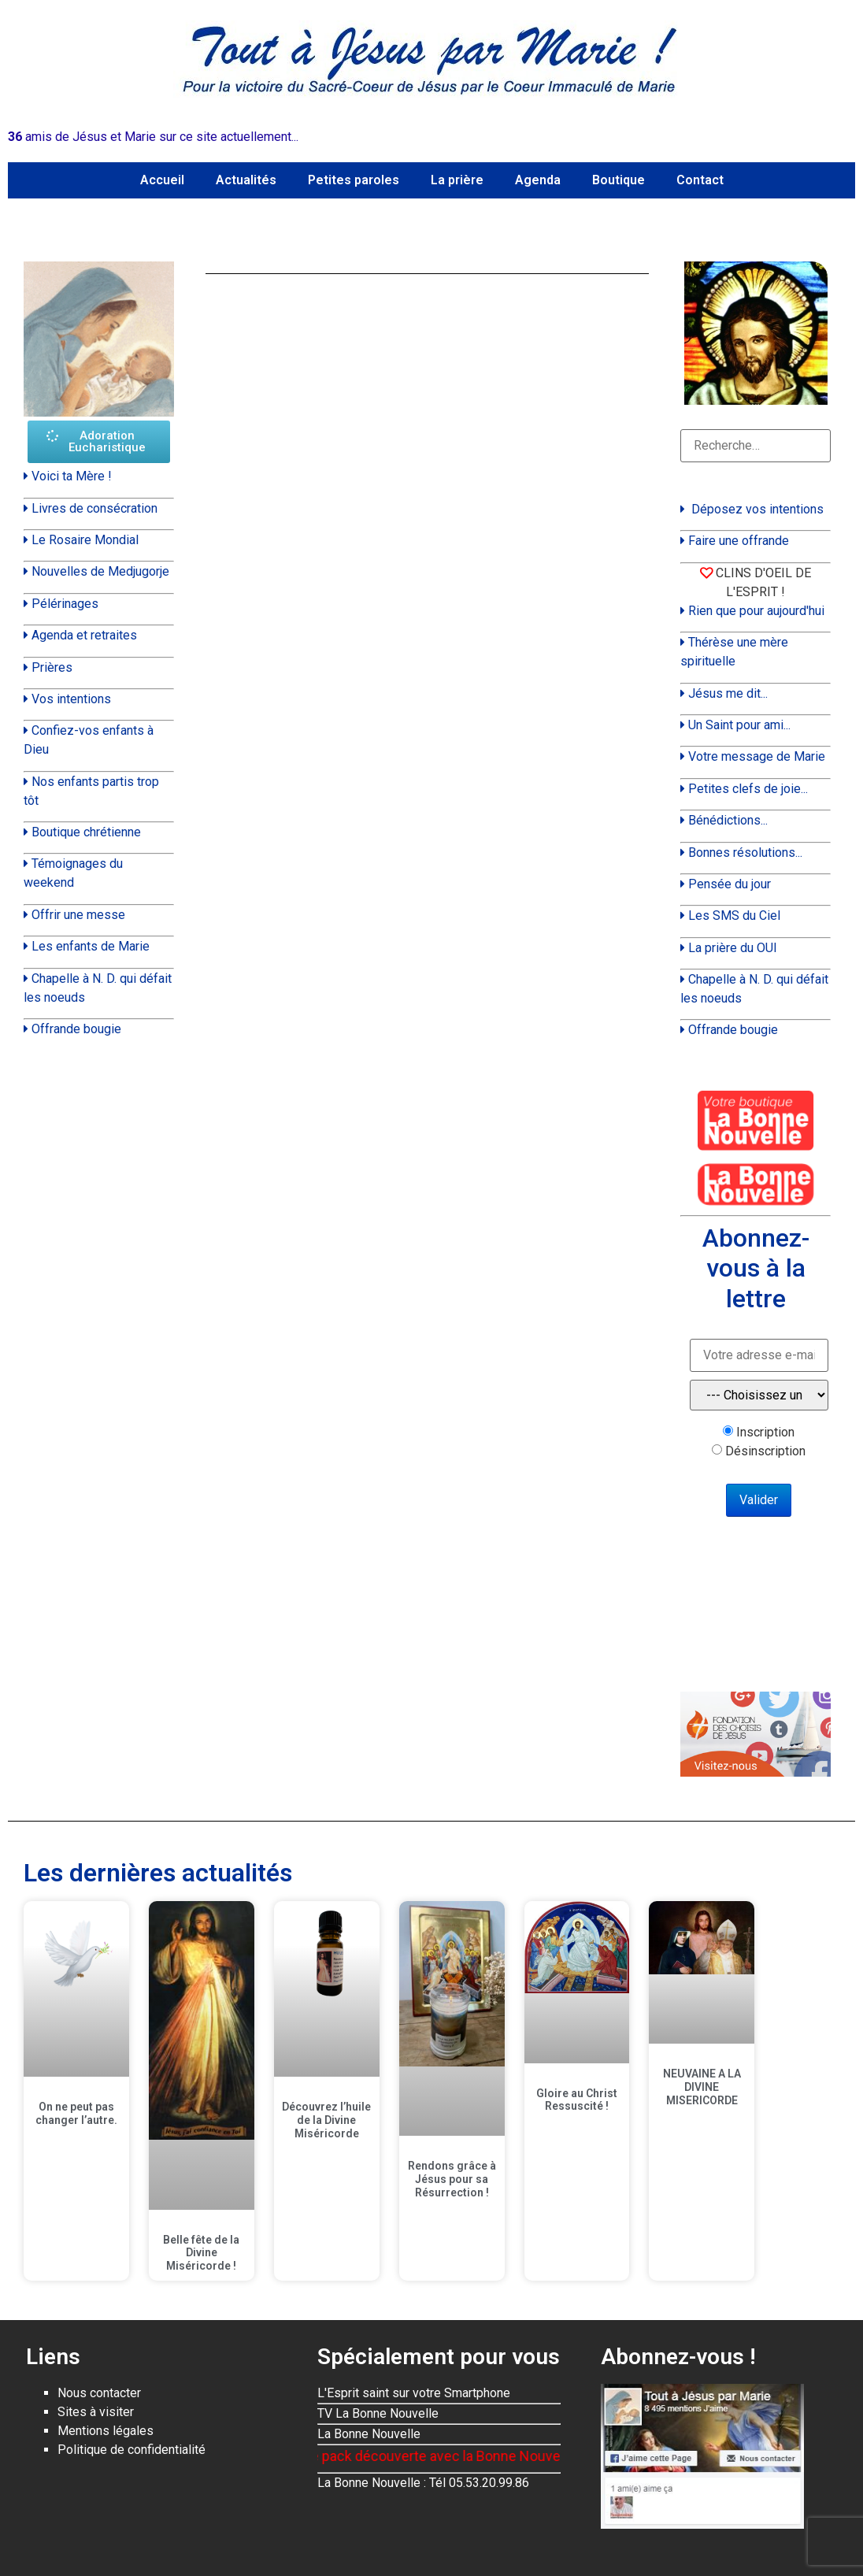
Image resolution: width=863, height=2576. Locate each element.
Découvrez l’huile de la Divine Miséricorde (326, 2120)
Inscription (765, 1432)
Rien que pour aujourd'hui (756, 610)
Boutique (618, 179)
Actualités (246, 179)
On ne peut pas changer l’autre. (76, 2113)
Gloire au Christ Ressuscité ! (576, 2100)
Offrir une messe (78, 914)
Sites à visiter (95, 2411)
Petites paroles (353, 179)
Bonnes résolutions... (745, 852)
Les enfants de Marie (90, 946)
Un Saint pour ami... (739, 724)
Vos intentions (71, 698)
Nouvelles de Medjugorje (100, 571)
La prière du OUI (732, 947)
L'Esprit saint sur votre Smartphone (413, 2392)
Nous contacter (99, 2392)
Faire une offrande (738, 540)
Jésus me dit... (728, 693)
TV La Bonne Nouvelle (378, 2413)
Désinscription (765, 1451)
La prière (457, 179)
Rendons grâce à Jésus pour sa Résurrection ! (452, 2179)
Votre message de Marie (756, 756)
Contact (700, 179)
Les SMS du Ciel (734, 915)
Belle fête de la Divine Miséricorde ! (201, 2253)
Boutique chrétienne (86, 832)
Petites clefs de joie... (748, 788)
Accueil (162, 179)
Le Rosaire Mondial (85, 539)
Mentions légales (105, 2430)
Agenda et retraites (84, 635)
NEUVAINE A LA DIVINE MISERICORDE (702, 2087)
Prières (51, 667)
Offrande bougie (76, 1028)
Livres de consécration (94, 508)
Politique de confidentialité (131, 2449)
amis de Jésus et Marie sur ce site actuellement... (153, 136)
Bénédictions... (728, 820)
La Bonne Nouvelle (368, 2433)
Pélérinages (64, 603)
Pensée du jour (729, 884)
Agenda (538, 179)
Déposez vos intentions (757, 509)
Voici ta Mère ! (71, 476)
